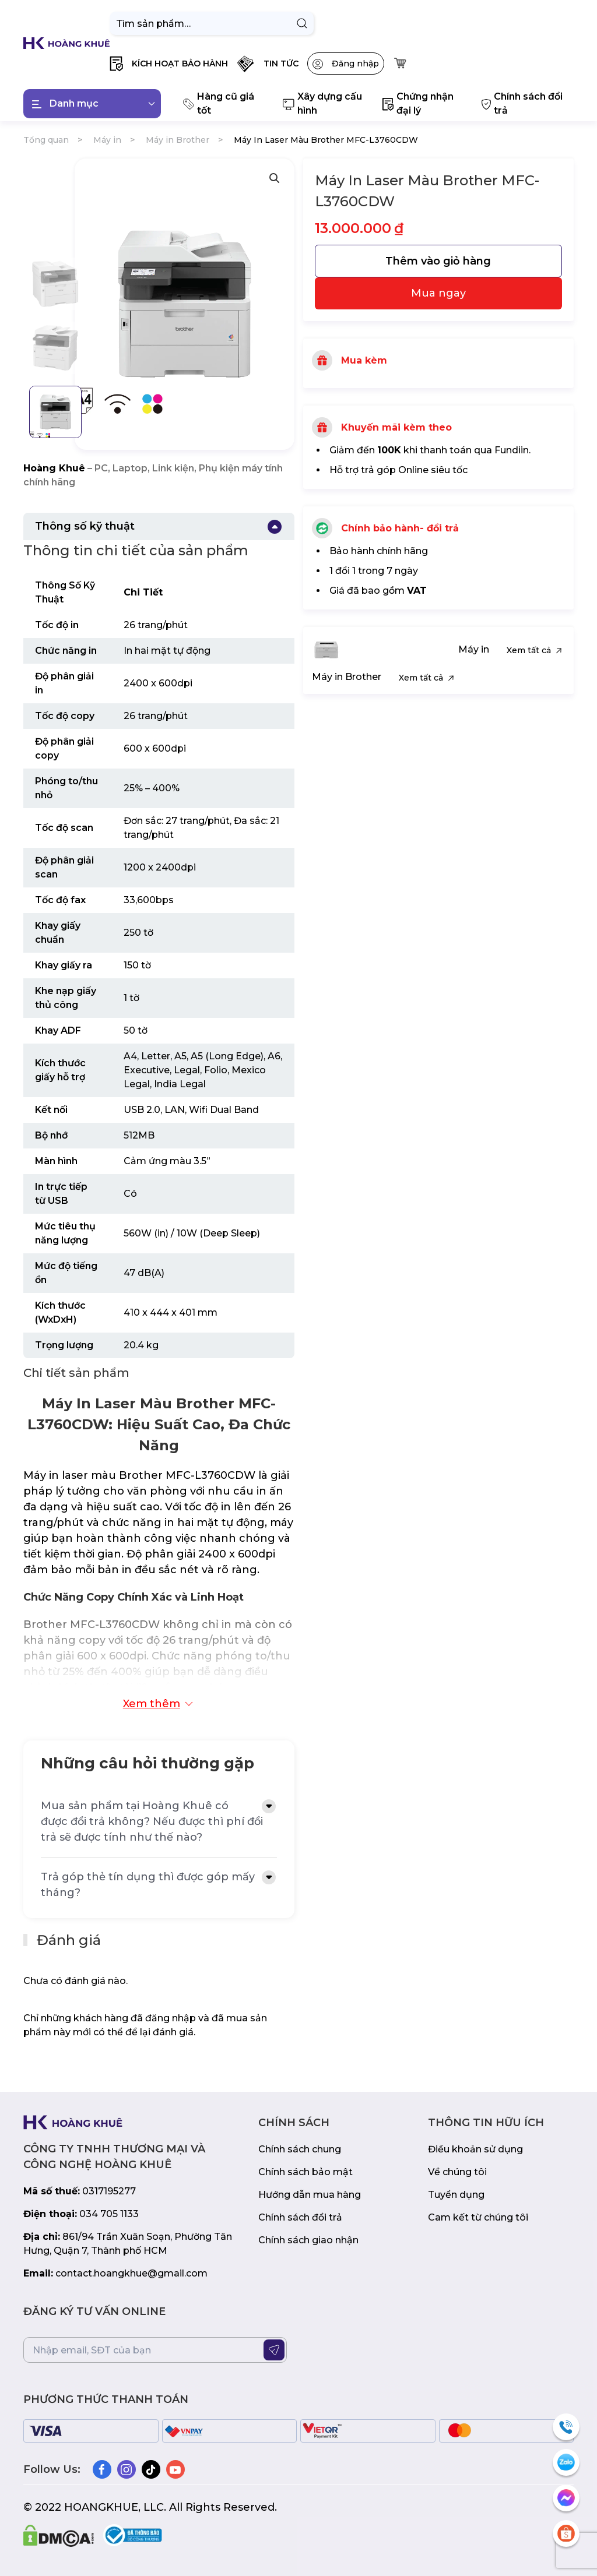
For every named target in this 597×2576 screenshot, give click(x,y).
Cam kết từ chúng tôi (478, 2217)
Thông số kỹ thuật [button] (85, 526)
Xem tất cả (536, 650)
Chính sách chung (299, 2149)
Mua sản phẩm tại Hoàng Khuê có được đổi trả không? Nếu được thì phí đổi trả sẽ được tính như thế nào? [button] (152, 1821)
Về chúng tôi (457, 2171)
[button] (169, 64)
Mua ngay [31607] (438, 293)
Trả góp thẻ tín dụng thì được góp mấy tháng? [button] (148, 1884)
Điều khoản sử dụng (475, 2149)
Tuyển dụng (456, 2194)
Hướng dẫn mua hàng (309, 2194)
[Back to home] (66, 43)
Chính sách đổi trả (300, 2217)
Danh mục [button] (93, 104)
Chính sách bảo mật (305, 2171)
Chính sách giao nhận (308, 2240)
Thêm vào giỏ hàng (438, 261)
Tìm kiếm (302, 23)
